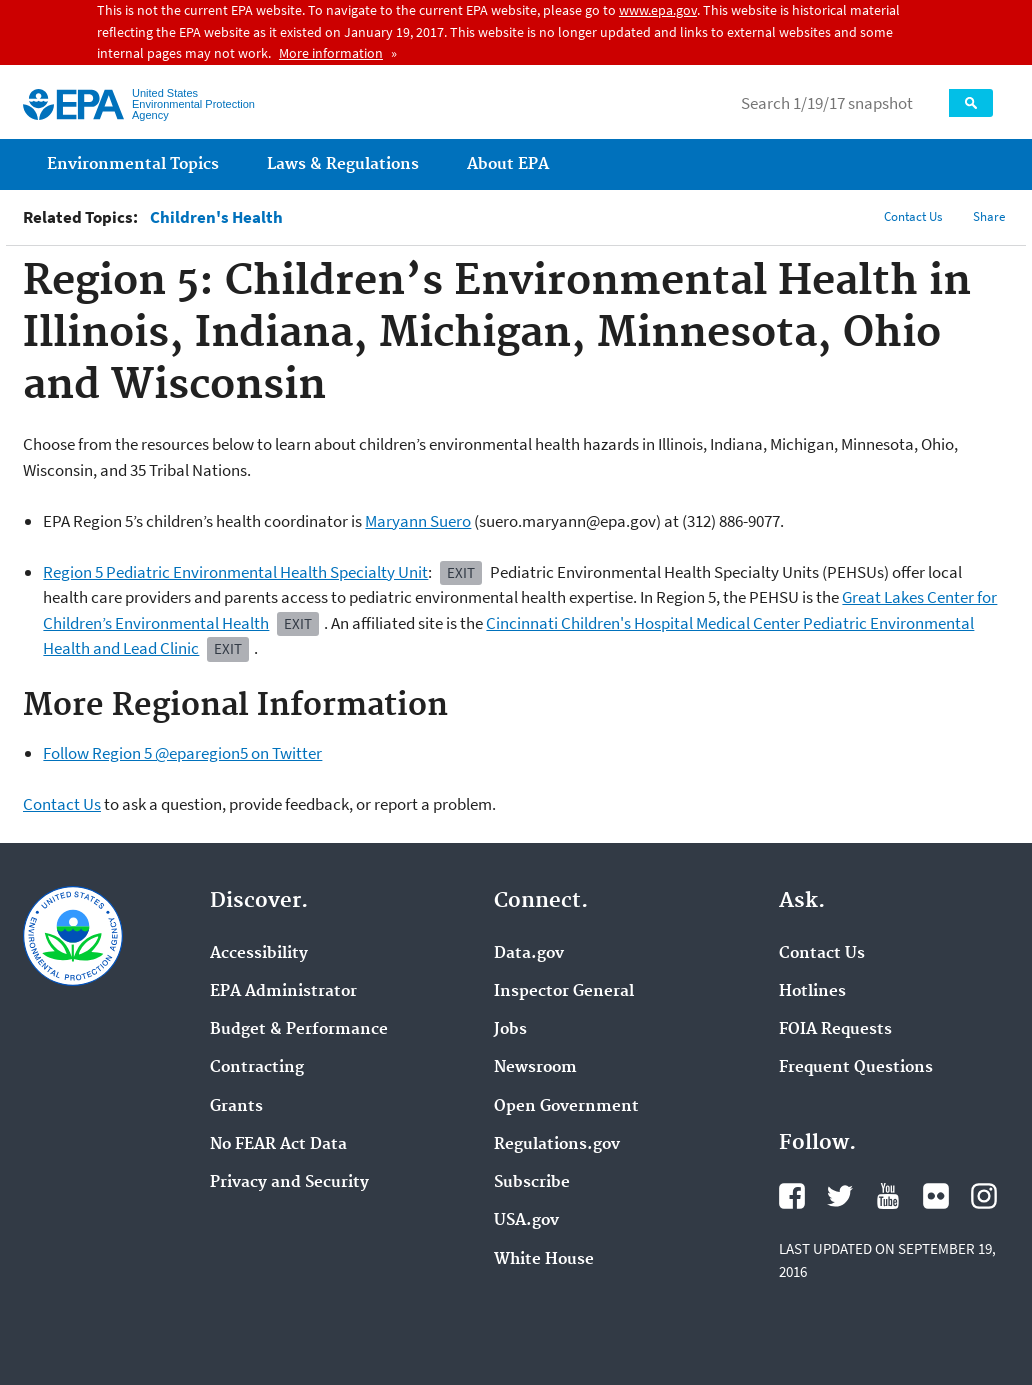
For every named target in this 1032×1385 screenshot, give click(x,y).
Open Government (566, 1107)
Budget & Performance (299, 1030)
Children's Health (216, 217)
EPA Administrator (283, 992)
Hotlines (812, 992)
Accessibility (259, 954)
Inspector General (564, 992)
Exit (461, 572)
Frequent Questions (856, 1068)
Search (971, 103)
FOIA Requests (835, 1030)
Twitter (840, 1196)
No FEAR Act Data (278, 1145)
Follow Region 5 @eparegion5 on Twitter (182, 753)
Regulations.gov (557, 1145)
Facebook (792, 1196)
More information (331, 53)
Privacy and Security (289, 1183)
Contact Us (913, 216)
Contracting (257, 1068)
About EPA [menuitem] (508, 164)
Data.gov (529, 954)
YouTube (888, 1196)
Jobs (510, 1030)
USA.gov (526, 1221)
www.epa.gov (658, 10)
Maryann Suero (418, 521)
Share (989, 216)
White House (544, 1260)
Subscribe (532, 1183)
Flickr (936, 1196)
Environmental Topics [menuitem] (133, 164)
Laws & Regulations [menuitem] (343, 164)
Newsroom (535, 1068)
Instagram (984, 1196)
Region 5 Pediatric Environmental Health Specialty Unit (235, 572)
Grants (236, 1107)
